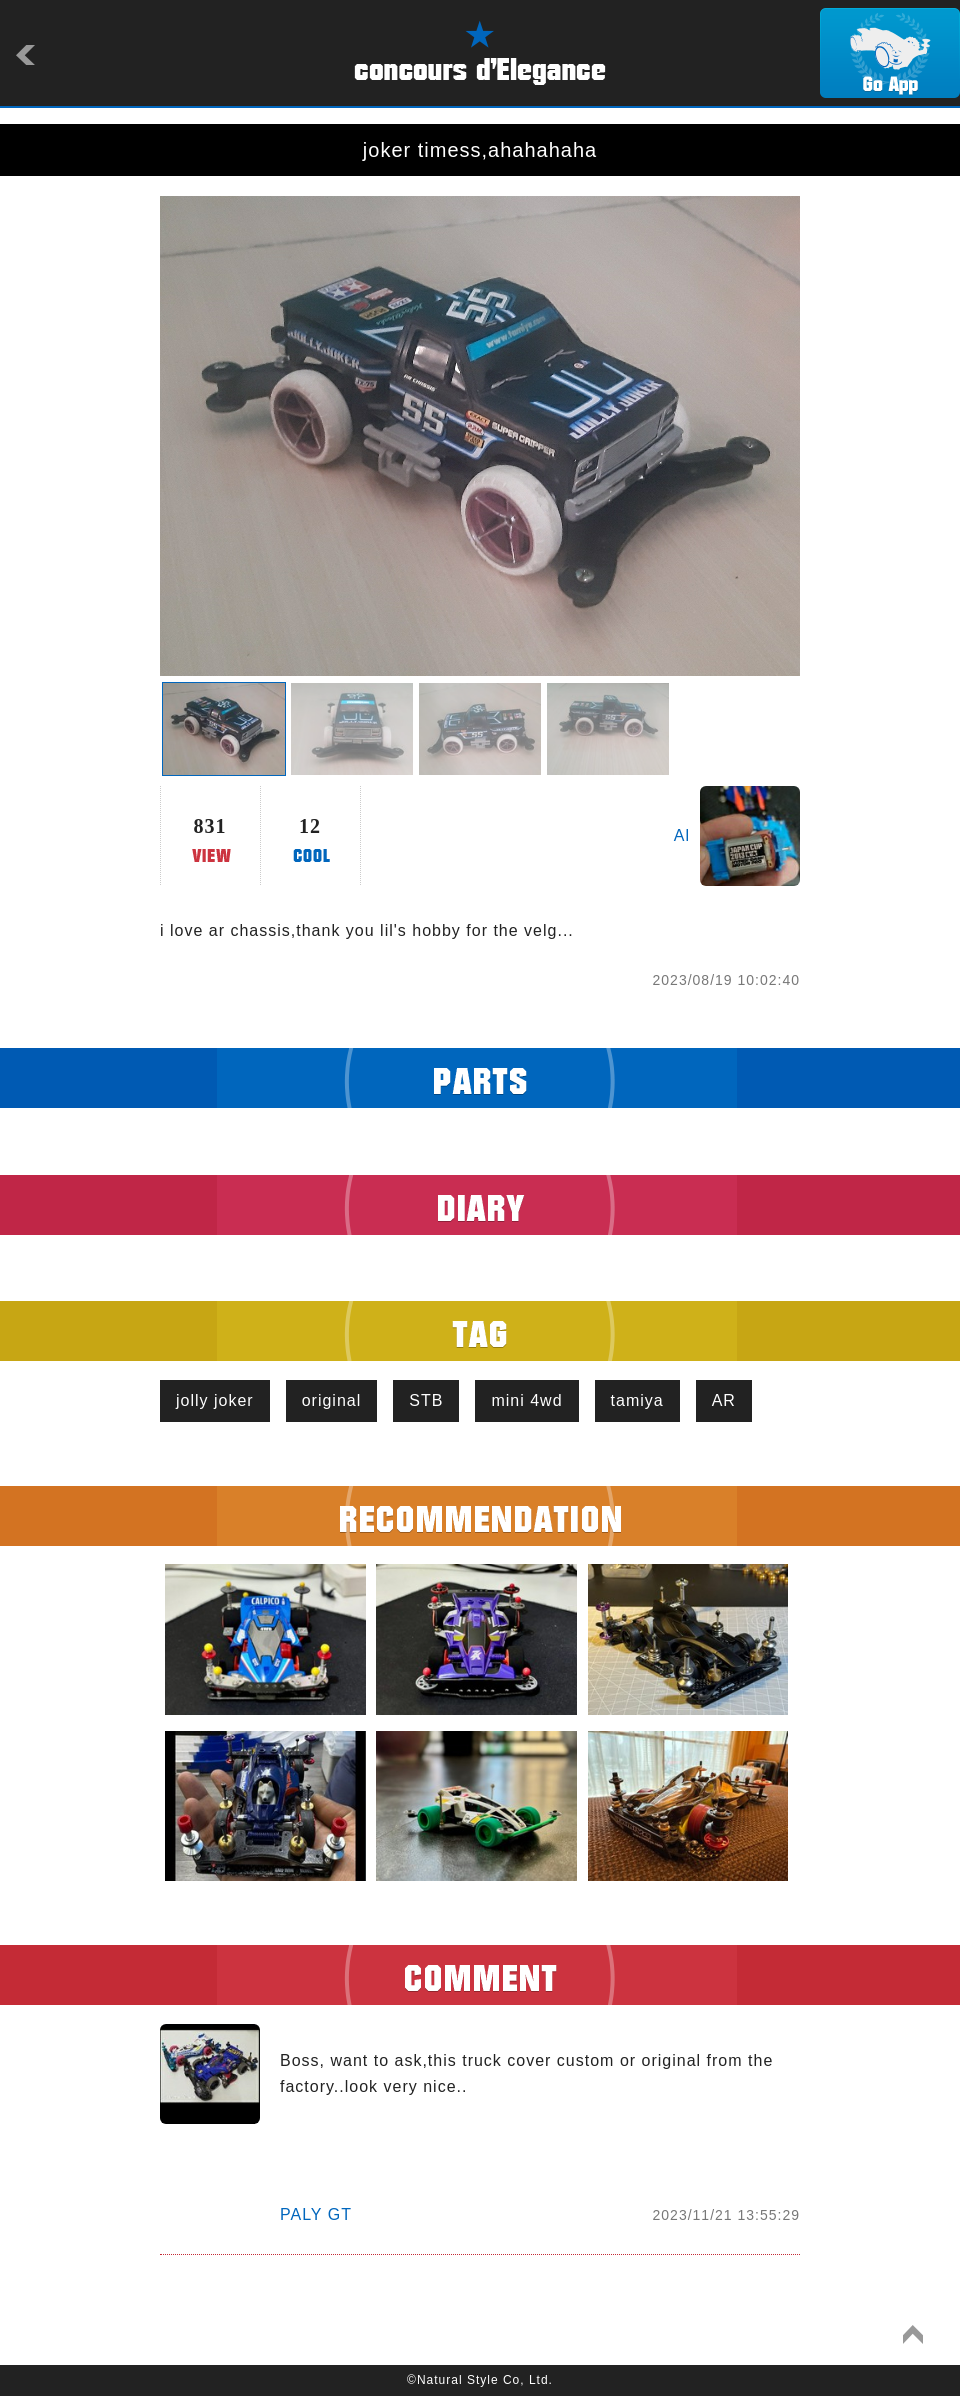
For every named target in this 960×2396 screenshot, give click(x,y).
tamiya (637, 1400)
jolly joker (215, 1400)
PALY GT (316, 2214)
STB (426, 1400)
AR (724, 1400)
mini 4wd (526, 1400)
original (332, 1400)
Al (682, 835)
